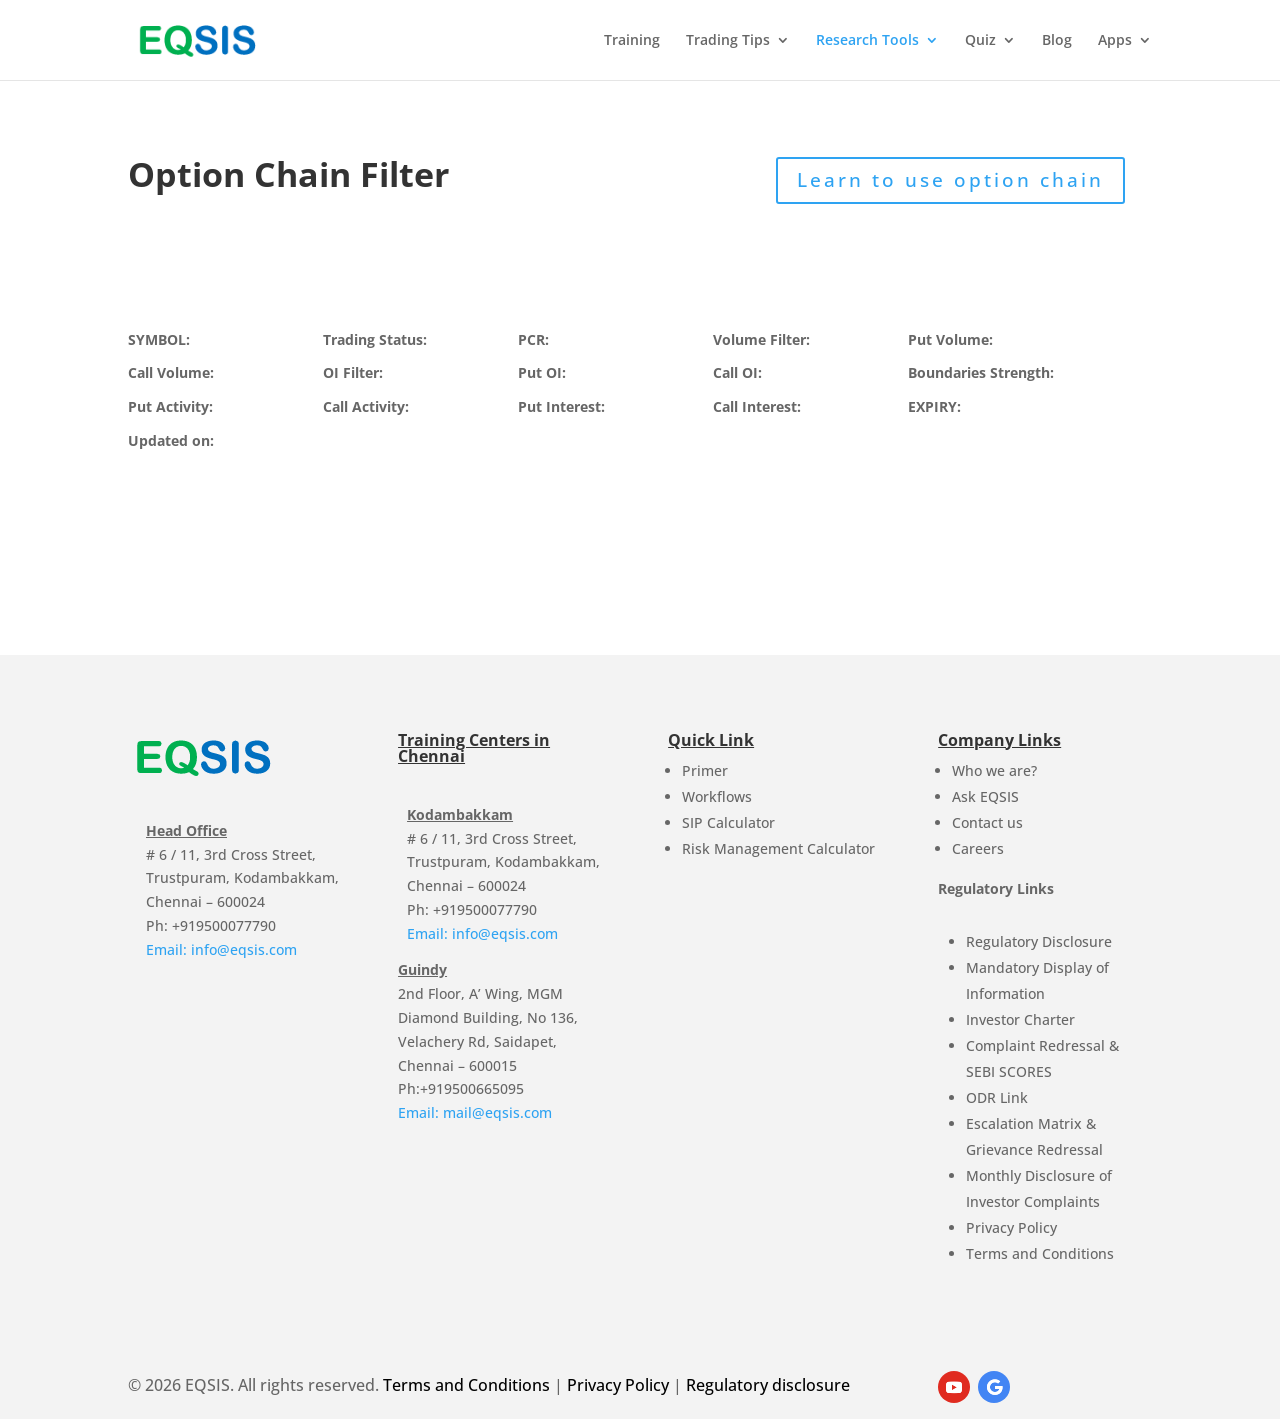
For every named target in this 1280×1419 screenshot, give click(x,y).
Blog (1057, 41)
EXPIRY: (934, 406)
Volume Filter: (761, 339)
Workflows (717, 796)
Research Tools (867, 41)
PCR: (533, 339)
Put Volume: (950, 339)
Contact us (987, 822)
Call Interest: (757, 406)
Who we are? (994, 770)
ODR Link (997, 1097)
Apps (1115, 41)
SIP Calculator (728, 822)
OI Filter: (353, 372)
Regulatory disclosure (768, 1385)
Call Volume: (171, 372)
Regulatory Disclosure (1039, 941)
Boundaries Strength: (981, 372)
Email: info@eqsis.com (221, 949)
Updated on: (171, 440)
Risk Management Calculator (778, 848)
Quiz (980, 41)
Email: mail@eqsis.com (475, 1112)
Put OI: (542, 372)
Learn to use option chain (950, 180)
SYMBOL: (159, 339)
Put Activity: (170, 406)
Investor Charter (1020, 1019)
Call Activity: (366, 406)
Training (632, 41)
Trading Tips (728, 41)
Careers (978, 848)
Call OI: (737, 372)
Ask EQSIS (985, 796)
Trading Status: (375, 339)
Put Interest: (561, 406)
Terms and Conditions (1040, 1253)
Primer (705, 770)
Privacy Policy (1011, 1227)
